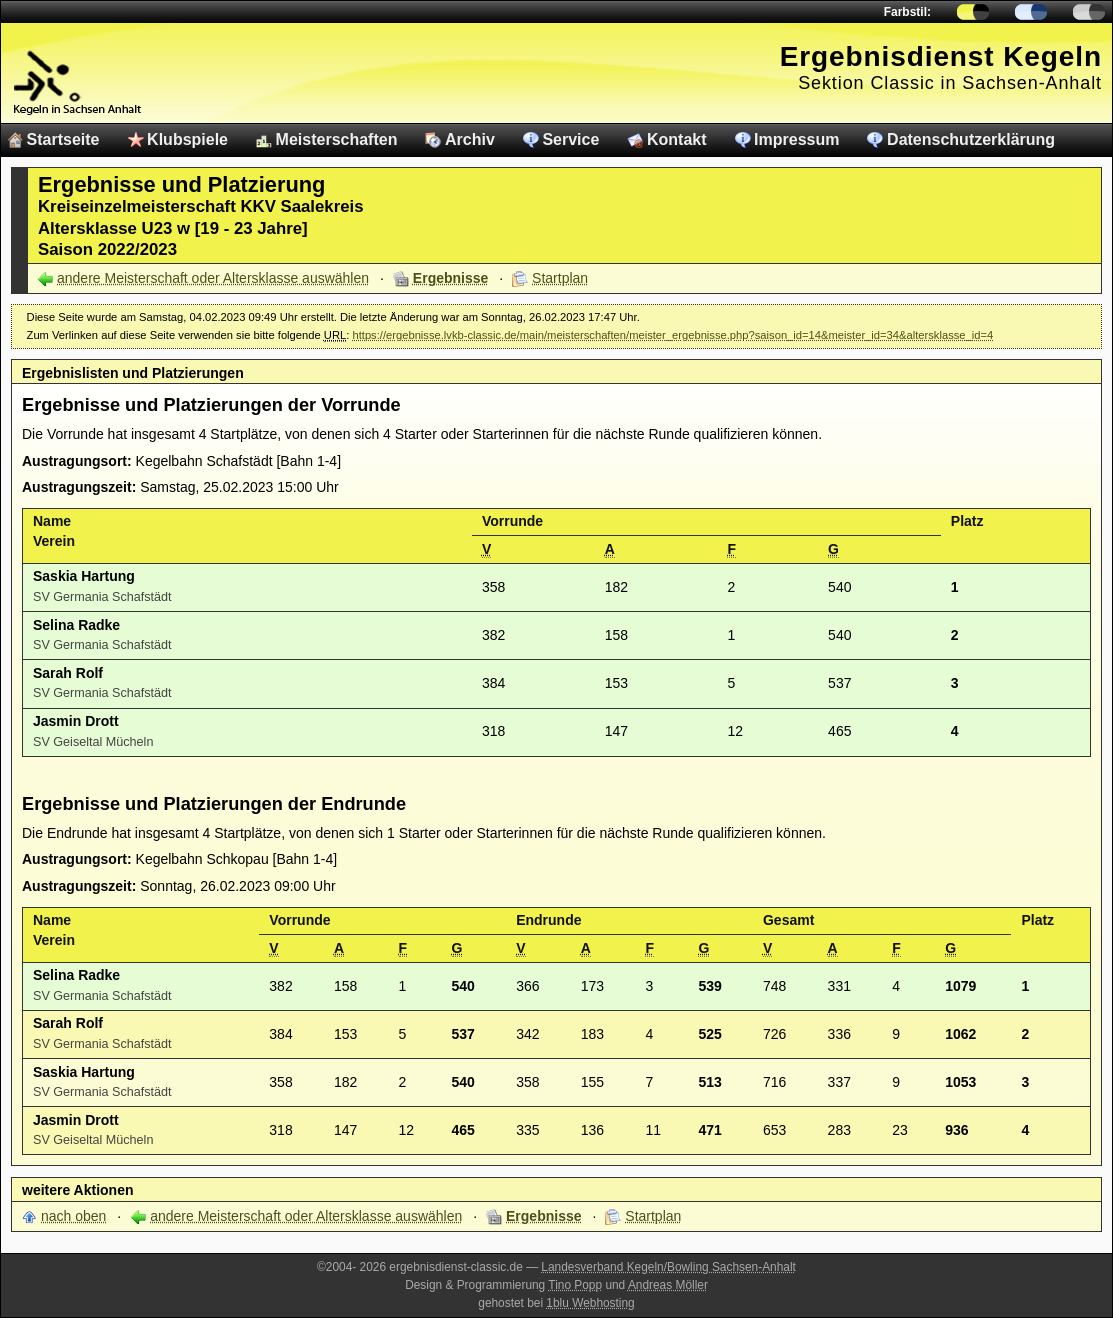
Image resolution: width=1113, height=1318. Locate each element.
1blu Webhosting (590, 1303)
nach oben (73, 1216)
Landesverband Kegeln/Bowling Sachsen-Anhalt (668, 1267)
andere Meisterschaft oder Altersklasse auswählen (213, 278)
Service (570, 139)
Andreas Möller (668, 1285)
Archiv (470, 139)
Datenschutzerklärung (971, 139)
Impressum (796, 139)
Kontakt (677, 139)
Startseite (63, 139)
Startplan (560, 278)
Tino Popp (575, 1285)
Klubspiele (187, 139)
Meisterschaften (337, 139)
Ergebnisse (450, 278)
